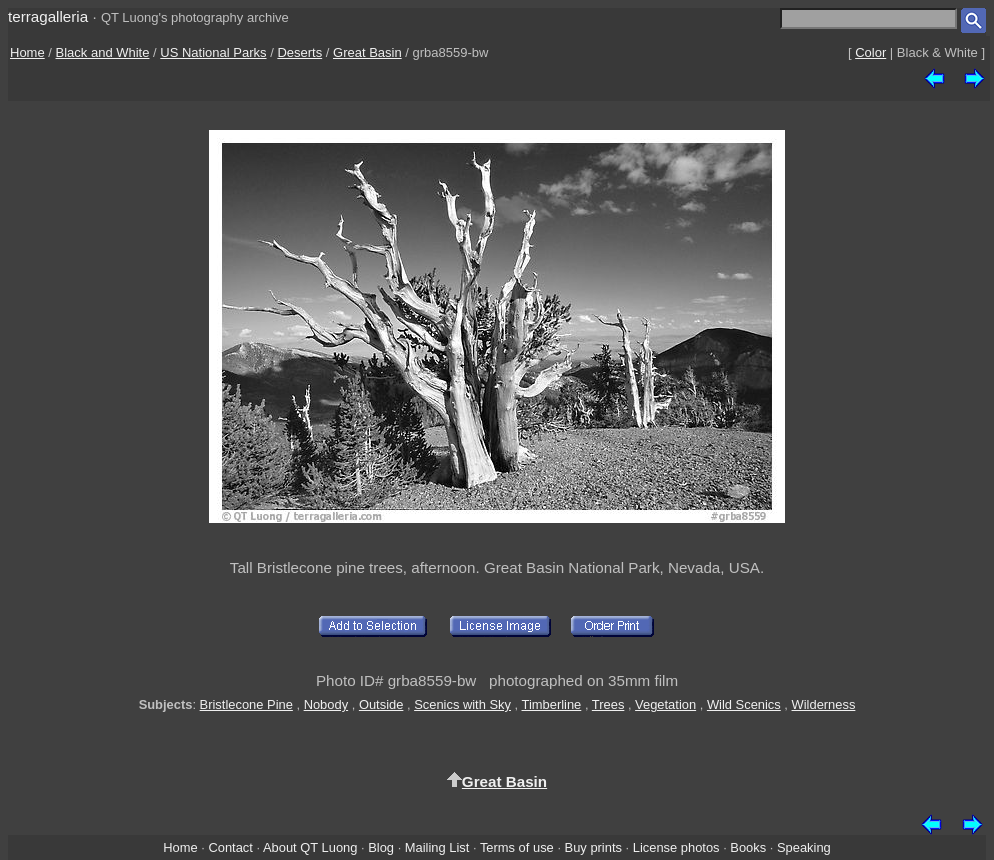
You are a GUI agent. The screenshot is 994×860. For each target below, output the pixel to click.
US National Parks (213, 52)
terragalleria (48, 16)
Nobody (326, 704)
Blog (381, 847)
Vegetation (665, 704)
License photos (676, 847)
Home (27, 52)
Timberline (552, 704)
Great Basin (367, 52)
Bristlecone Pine (246, 704)
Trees (608, 704)
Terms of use (517, 847)
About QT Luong (310, 847)
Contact (230, 847)
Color (870, 52)
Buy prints (593, 847)
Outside (381, 704)
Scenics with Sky (462, 704)
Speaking (804, 847)
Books (748, 847)
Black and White (103, 52)
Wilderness (824, 704)
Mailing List (437, 847)
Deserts (299, 52)
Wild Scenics (744, 704)
